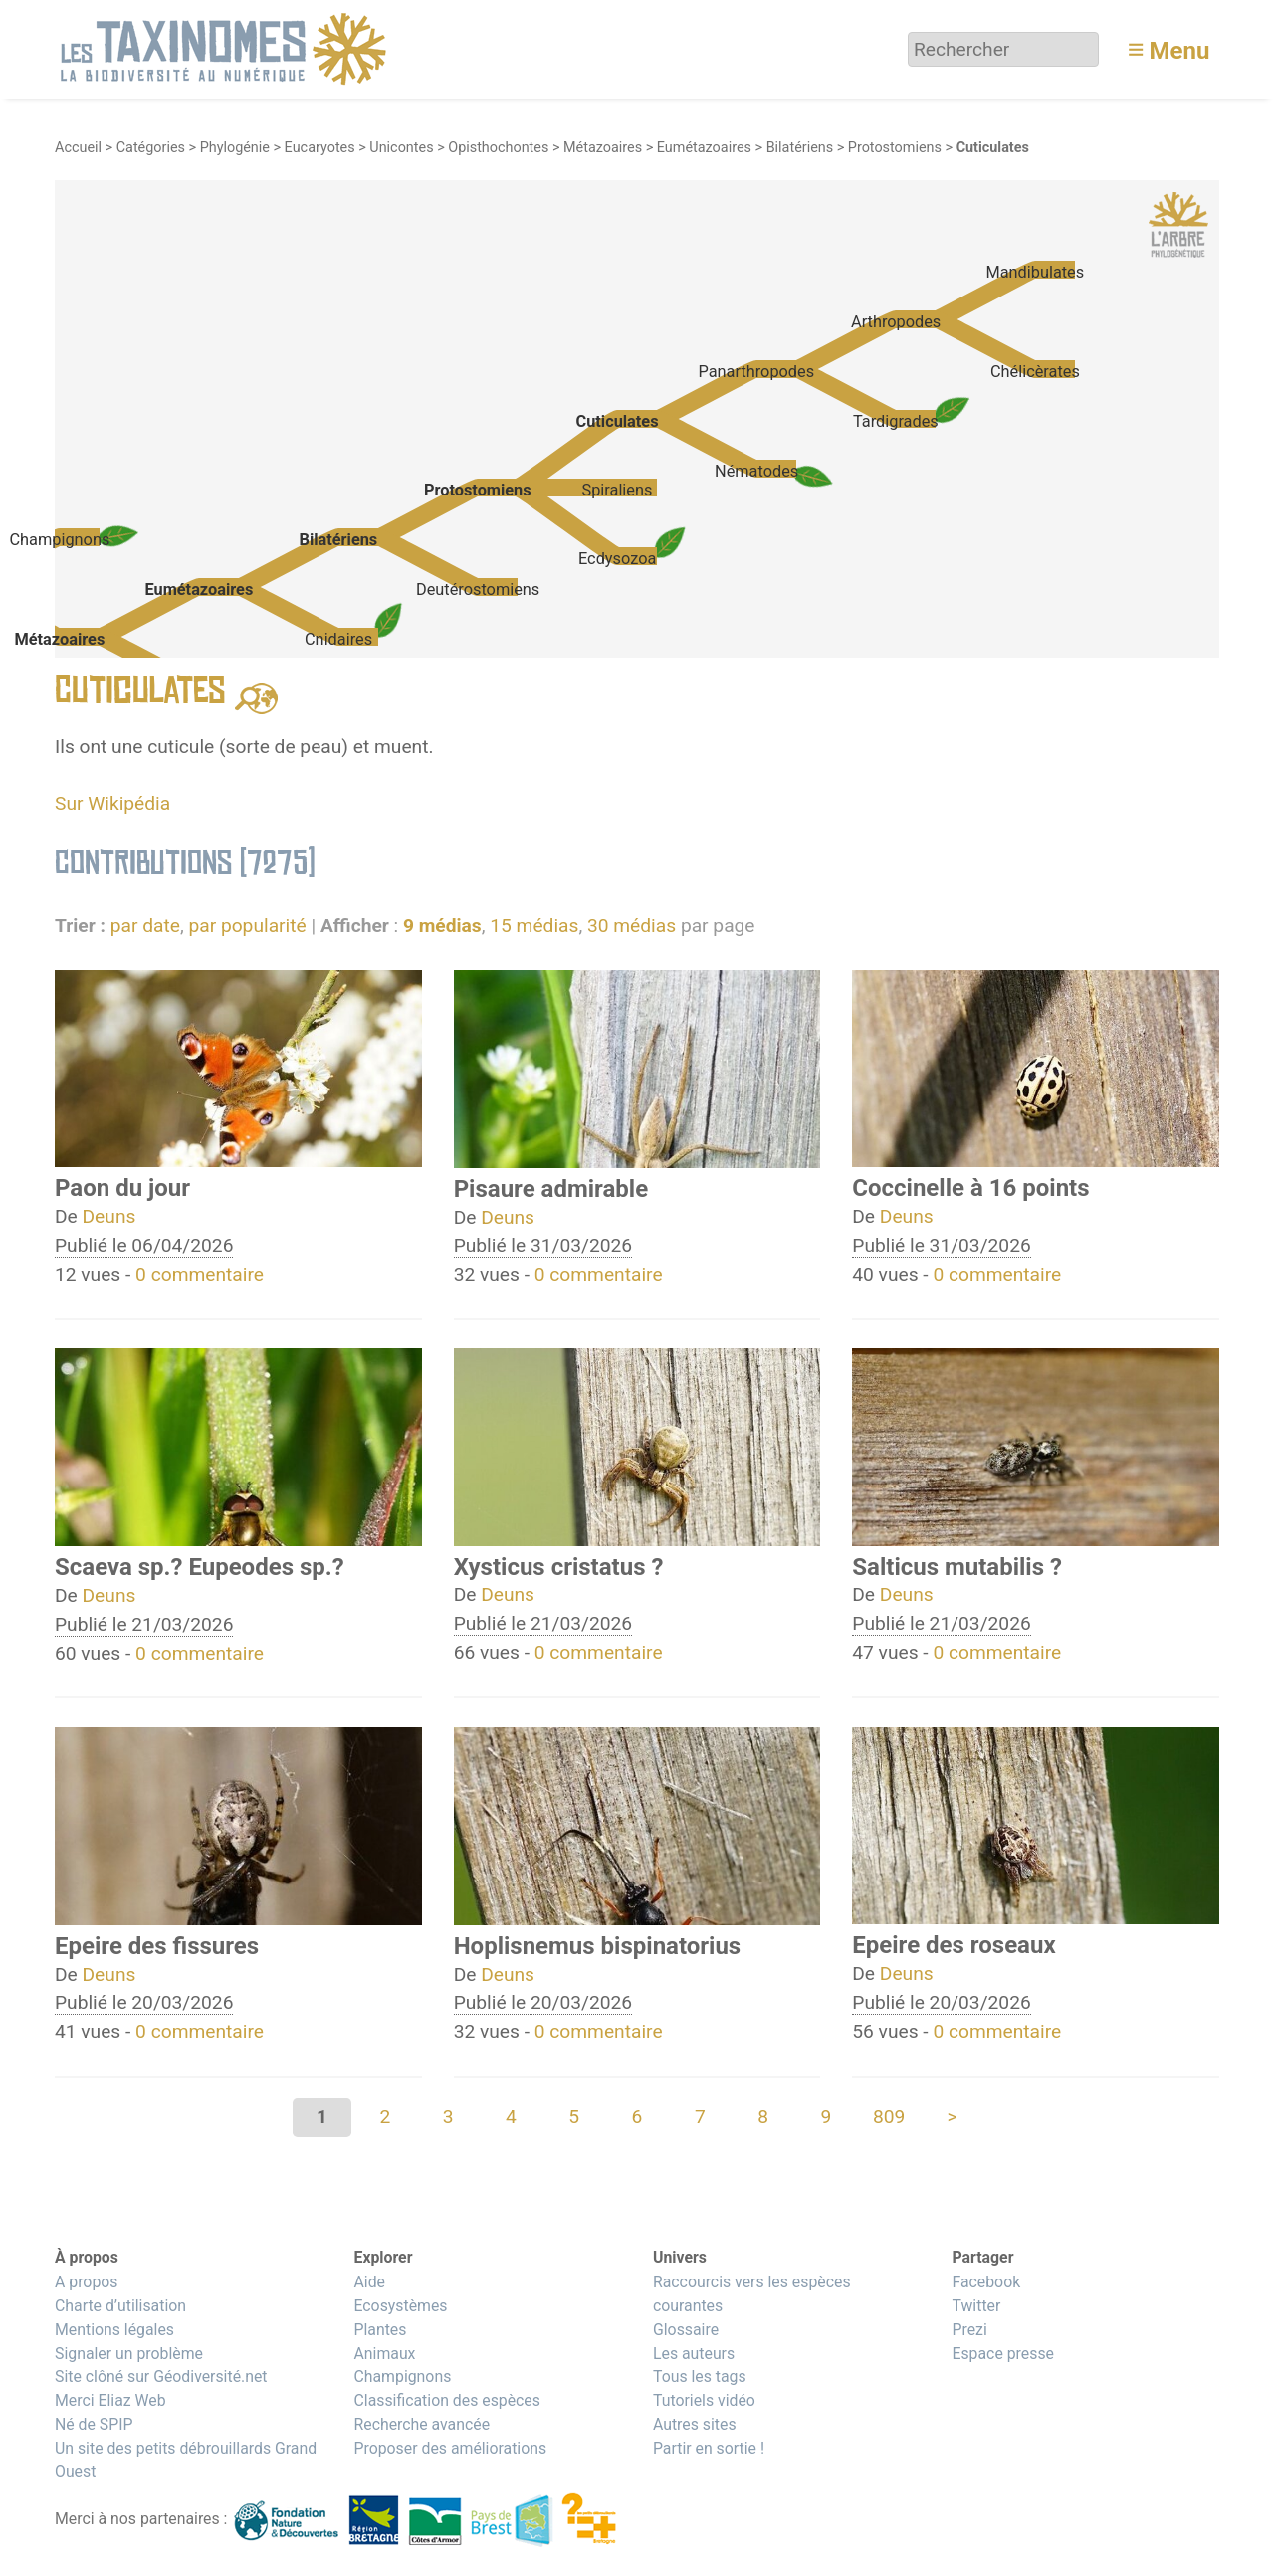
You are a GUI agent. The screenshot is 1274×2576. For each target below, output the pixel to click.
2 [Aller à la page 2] (384, 2116)
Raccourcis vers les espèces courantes (752, 2294)
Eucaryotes (320, 147)
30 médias (631, 925)
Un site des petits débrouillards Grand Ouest (186, 2460)
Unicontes (401, 147)
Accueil (78, 147)
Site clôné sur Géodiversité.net (161, 2376)
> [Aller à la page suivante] (951, 2116)
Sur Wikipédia (112, 803)
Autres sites (695, 2424)
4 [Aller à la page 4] (511, 2116)
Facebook (986, 2282)
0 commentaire (199, 1274)
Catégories (150, 147)
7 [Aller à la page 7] (700, 2116)
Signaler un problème (129, 2353)
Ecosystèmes (400, 2305)
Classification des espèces (446, 2400)
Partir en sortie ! (708, 2448)
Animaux (384, 2353)
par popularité (247, 925)
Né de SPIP (94, 2424)
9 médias (442, 925)
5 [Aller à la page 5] (573, 2116)
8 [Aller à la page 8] (762, 2116)
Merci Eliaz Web (110, 2400)
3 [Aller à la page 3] (448, 2116)
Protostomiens (895, 147)
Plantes (379, 2329)
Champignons (402, 2376)
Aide (369, 2282)
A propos (86, 2282)
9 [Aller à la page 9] (825, 2116)
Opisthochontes (498, 147)
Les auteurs (694, 2353)
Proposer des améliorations (449, 2448)
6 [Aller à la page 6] (637, 2116)
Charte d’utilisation (120, 2305)
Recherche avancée (421, 2424)
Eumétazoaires (704, 147)
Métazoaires (602, 147)
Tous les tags (699, 2376)
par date (145, 925)
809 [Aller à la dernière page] (889, 2116)
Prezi (969, 2329)
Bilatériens (800, 147)
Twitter (976, 2305)
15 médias (534, 925)
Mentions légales (114, 2329)
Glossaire (686, 2329)
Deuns (109, 1216)
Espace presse (1003, 2353)
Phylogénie (235, 147)
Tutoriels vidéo (704, 2400)
